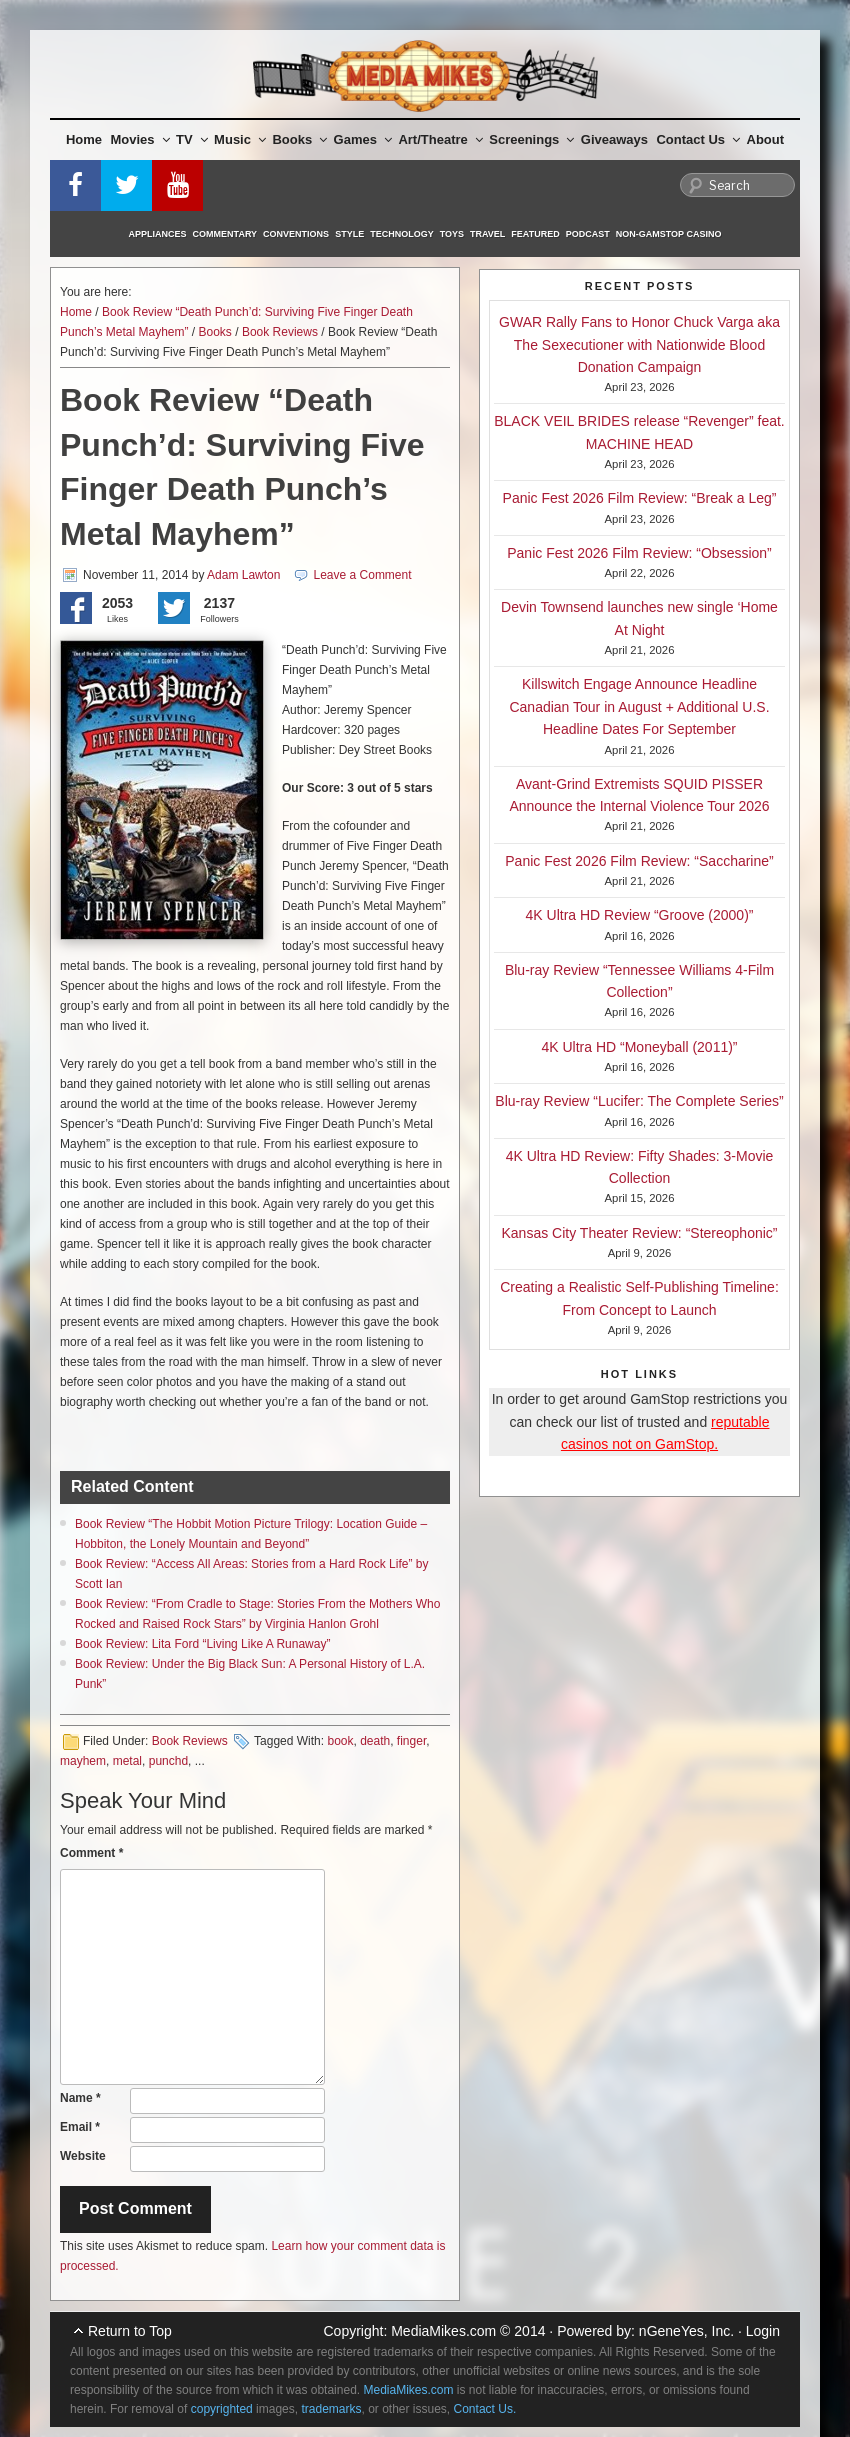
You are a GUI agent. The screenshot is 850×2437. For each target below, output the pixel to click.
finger (411, 1741)
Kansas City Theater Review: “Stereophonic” (640, 1233)
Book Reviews (280, 332)
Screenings (531, 139)
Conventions (296, 234)
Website (83, 2156)
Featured (535, 234)
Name (80, 2098)
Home (84, 139)
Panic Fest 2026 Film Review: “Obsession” (639, 553)
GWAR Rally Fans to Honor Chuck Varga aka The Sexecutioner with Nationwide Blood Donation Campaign (639, 344)
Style (349, 234)
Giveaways (614, 139)
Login (763, 2331)
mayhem (83, 1761)
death (375, 1741)
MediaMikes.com (443, 2331)
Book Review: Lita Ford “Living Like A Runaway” (202, 1644)
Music (240, 139)
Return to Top (130, 2331)
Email (80, 2127)
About (766, 139)
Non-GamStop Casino (669, 234)
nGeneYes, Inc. (686, 2331)
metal (127, 1761)
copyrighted (222, 2409)
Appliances (158, 234)
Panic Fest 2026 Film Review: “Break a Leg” (640, 498)
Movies (140, 139)
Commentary (225, 234)
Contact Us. (485, 2409)
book (340, 1741)
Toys (452, 234)
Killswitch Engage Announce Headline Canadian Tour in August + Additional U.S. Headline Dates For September (639, 706)
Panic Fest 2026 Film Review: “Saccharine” (639, 861)
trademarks (331, 2409)
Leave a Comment (363, 575)
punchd (168, 1761)
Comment (91, 1853)
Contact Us (698, 139)
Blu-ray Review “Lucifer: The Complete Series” (639, 1101)
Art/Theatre (440, 139)
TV (192, 139)
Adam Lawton (243, 575)
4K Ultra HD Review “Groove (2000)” (640, 915)
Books (299, 139)
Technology (402, 234)
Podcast (588, 234)
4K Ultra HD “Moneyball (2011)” (639, 1047)
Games (363, 139)
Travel (487, 234)
